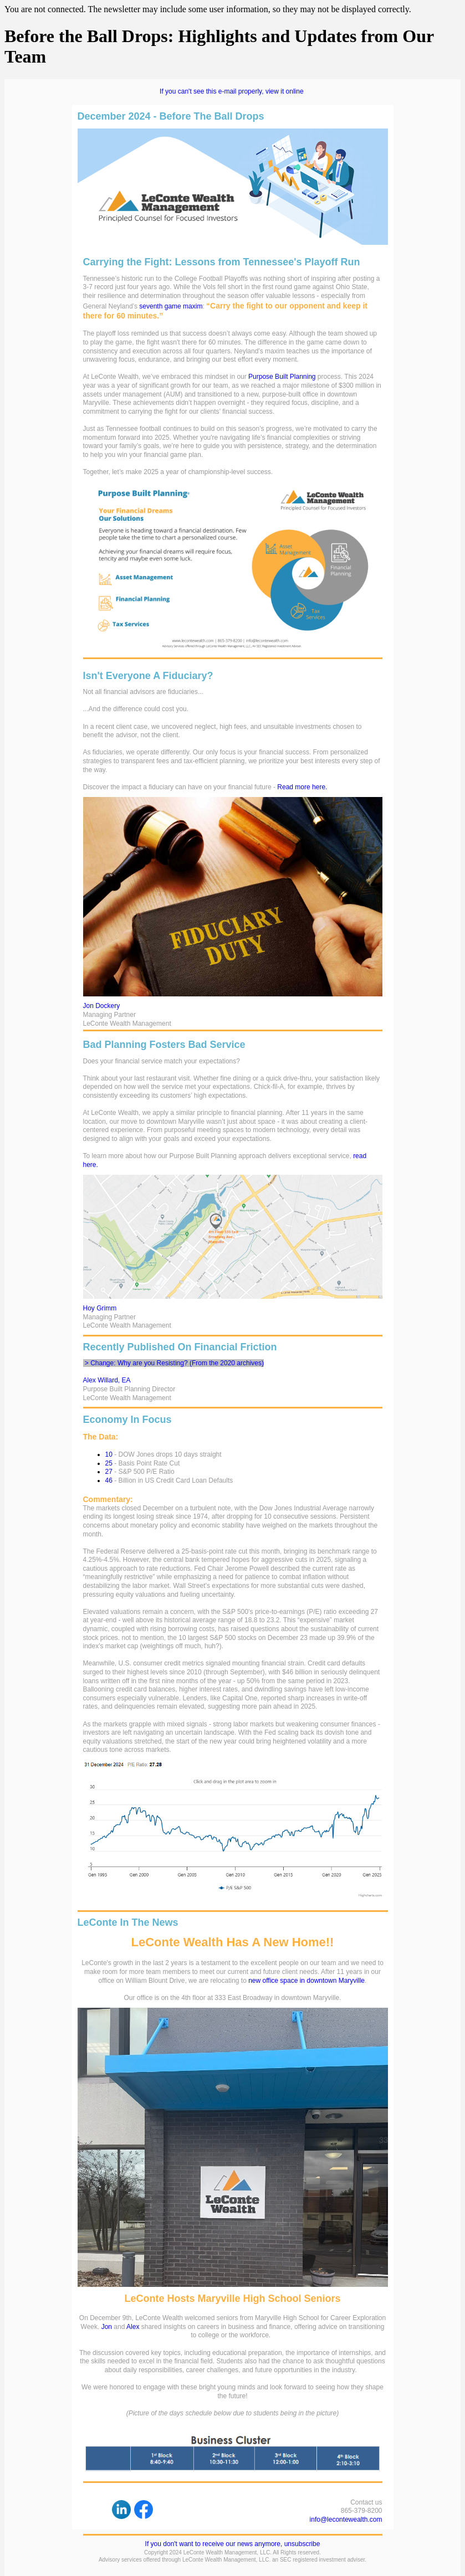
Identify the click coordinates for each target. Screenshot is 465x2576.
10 (109, 1454)
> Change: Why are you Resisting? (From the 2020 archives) (174, 1363)
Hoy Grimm (100, 1308)
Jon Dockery (101, 1006)
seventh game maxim (170, 306)
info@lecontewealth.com (346, 2519)
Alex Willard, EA (107, 1380)
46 (109, 1480)
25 (109, 1463)
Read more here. (302, 787)
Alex (132, 2327)
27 (109, 1471)
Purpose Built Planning (281, 377)
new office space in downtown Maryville (306, 1980)
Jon (106, 2327)
